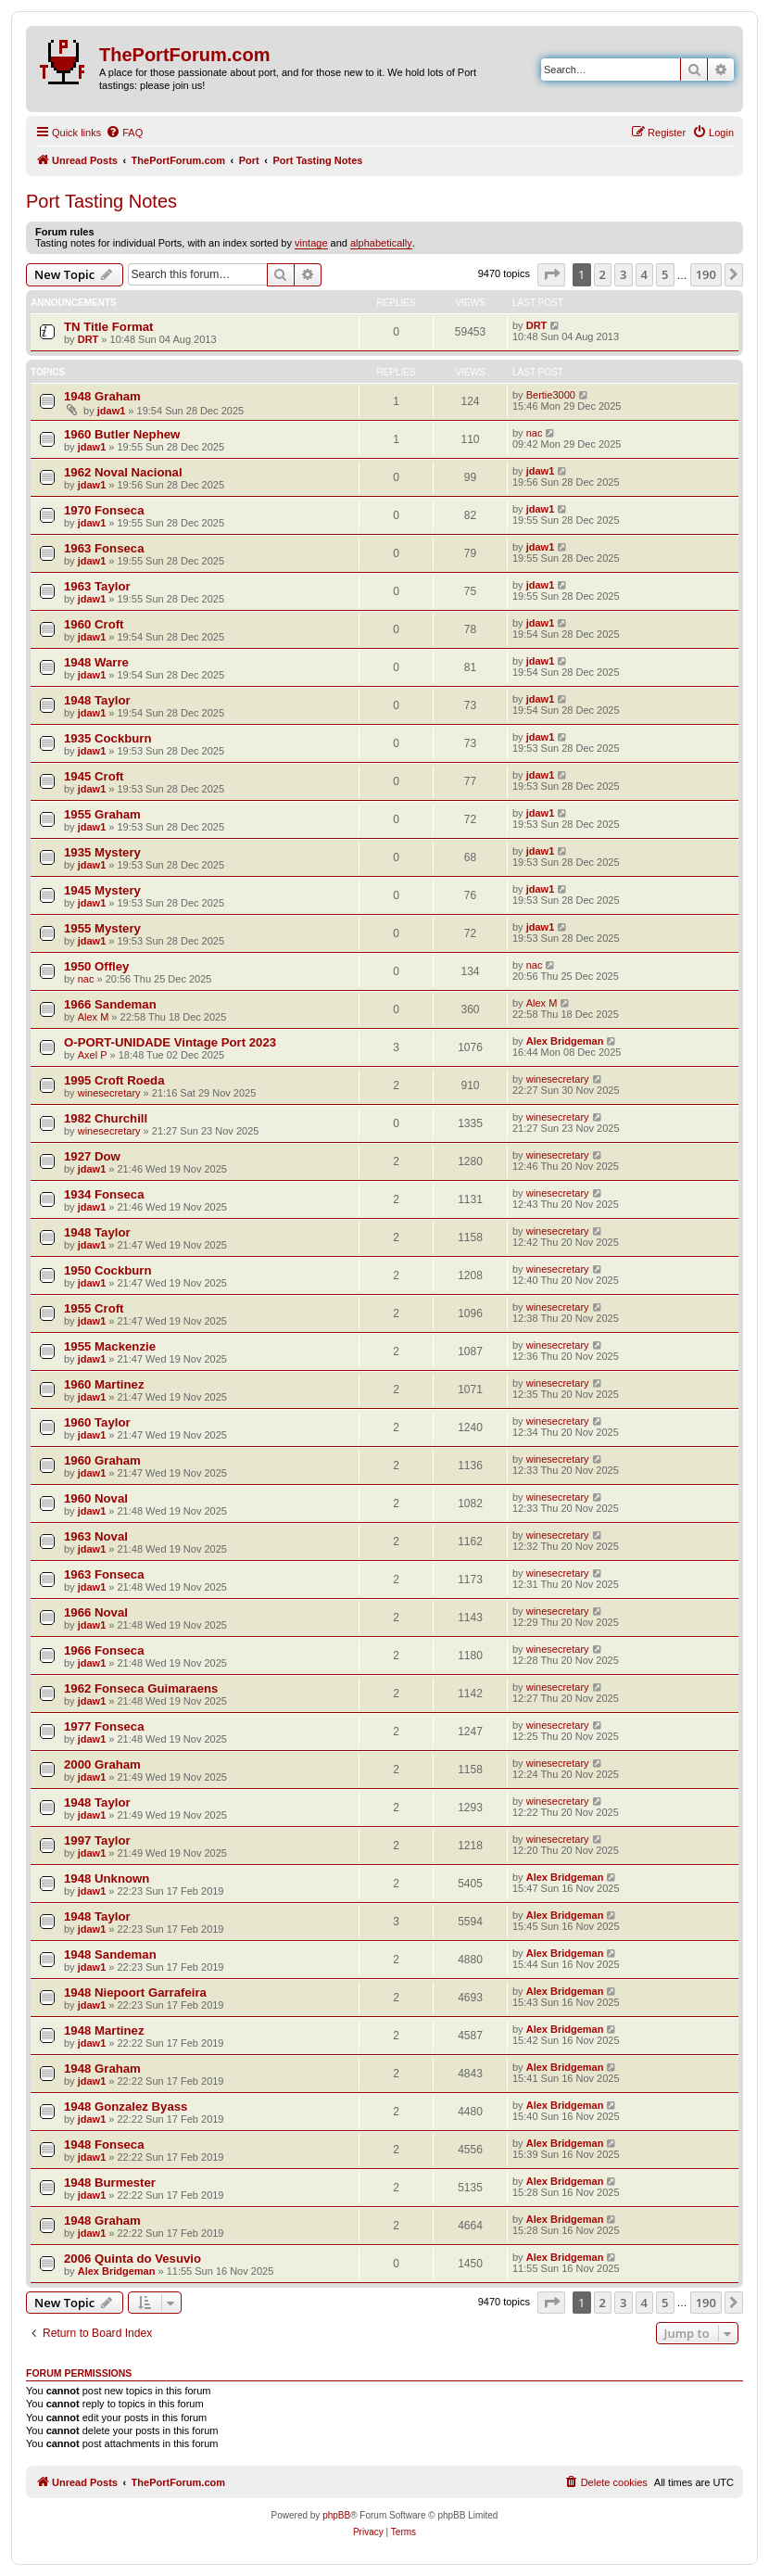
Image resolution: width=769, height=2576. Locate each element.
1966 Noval (96, 1612)
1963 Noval (96, 1536)
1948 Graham (102, 396)
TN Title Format (108, 327)
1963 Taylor (97, 586)
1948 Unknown (106, 1878)
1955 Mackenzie (110, 1346)
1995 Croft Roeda (114, 1080)
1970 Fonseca (104, 510)
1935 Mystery (102, 852)
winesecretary (109, 1092)
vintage (311, 242)
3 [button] (623, 274)
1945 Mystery (102, 890)
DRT (88, 339)
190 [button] (706, 274)
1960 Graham (102, 1460)
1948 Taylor (97, 700)
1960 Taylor (97, 1422)
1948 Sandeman (110, 1954)
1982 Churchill (105, 1118)
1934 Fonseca (104, 1194)
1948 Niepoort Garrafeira (135, 1992)
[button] (551, 274)
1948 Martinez (104, 2030)
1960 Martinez (104, 1384)
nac (534, 432)
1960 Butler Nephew (122, 434)
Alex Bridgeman (565, 1041)
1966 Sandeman (110, 1004)
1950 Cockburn (108, 1270)
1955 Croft (94, 1308)
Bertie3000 (550, 394)
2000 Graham (102, 1764)
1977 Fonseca (104, 1726)
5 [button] (665, 274)
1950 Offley (96, 966)
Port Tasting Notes (101, 201)
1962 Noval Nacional (123, 472)
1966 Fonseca (104, 1650)
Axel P (92, 1054)
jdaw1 (111, 410)
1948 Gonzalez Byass (125, 2106)
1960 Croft (94, 624)
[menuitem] (124, 132)
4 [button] (644, 274)
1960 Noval (96, 1498)
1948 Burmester (110, 2182)
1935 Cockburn (108, 738)
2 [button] (602, 274)
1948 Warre (96, 662)
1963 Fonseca (104, 548)
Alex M (93, 1016)
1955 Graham (102, 814)
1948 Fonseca (104, 2144)
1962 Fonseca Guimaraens (141, 1688)
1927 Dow (92, 1156)
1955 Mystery (102, 928)
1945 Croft (94, 776)
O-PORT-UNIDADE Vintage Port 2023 (170, 1042)
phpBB (336, 2515)
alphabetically (381, 242)
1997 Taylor (97, 1840)
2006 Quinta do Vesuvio (132, 2258)
